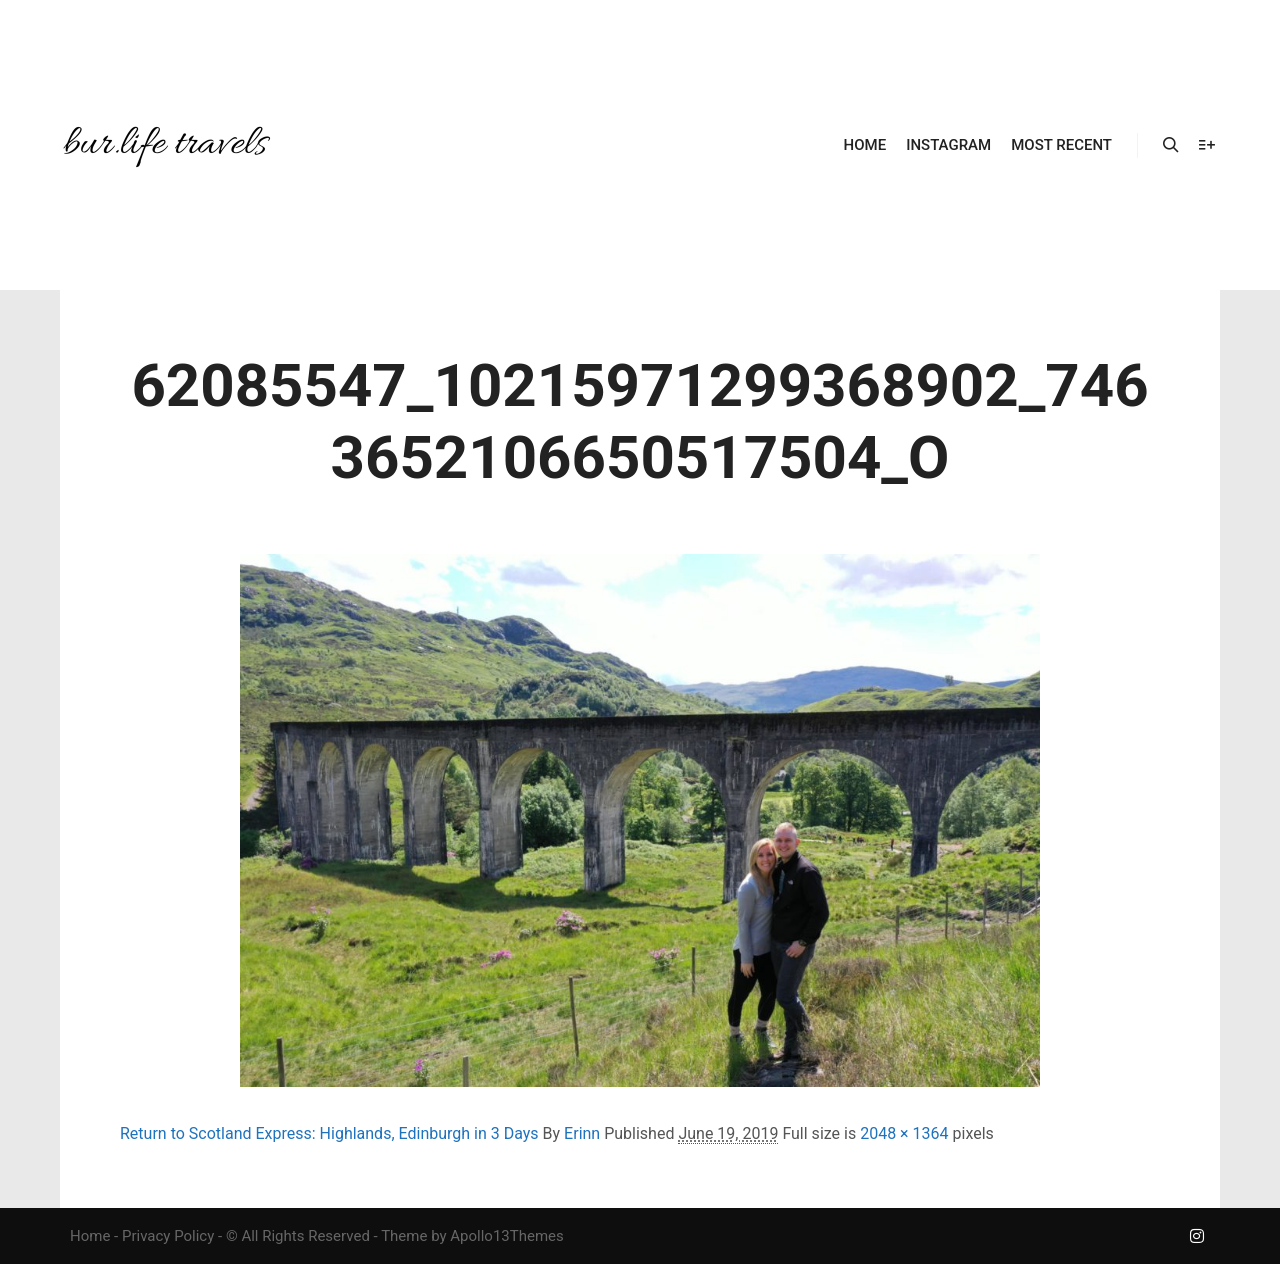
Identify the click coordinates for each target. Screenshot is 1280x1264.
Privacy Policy (168, 1236)
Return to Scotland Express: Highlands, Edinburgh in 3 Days (329, 1133)
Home (90, 1236)
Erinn (582, 1133)
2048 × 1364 (904, 1133)
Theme (404, 1236)
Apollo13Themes (507, 1236)
